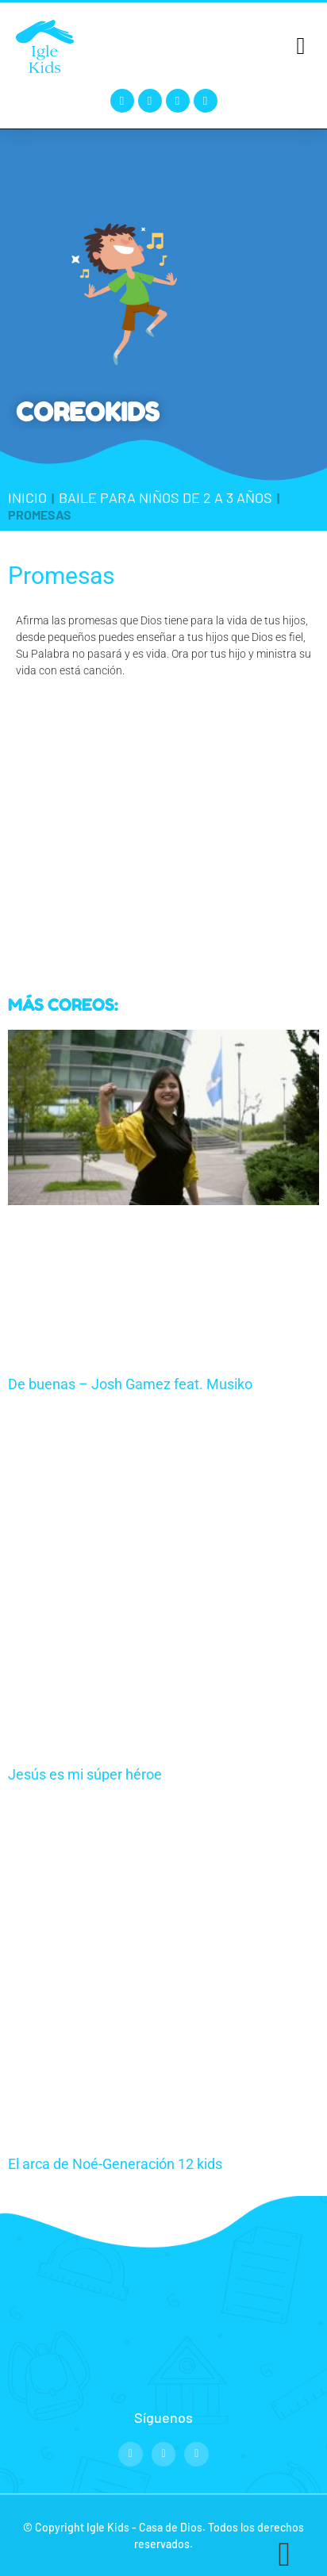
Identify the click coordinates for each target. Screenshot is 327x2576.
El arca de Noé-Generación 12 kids (115, 2164)
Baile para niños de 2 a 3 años (165, 497)
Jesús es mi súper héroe (85, 1774)
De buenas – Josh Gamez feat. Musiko (130, 1384)
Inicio (27, 497)
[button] (300, 45)
